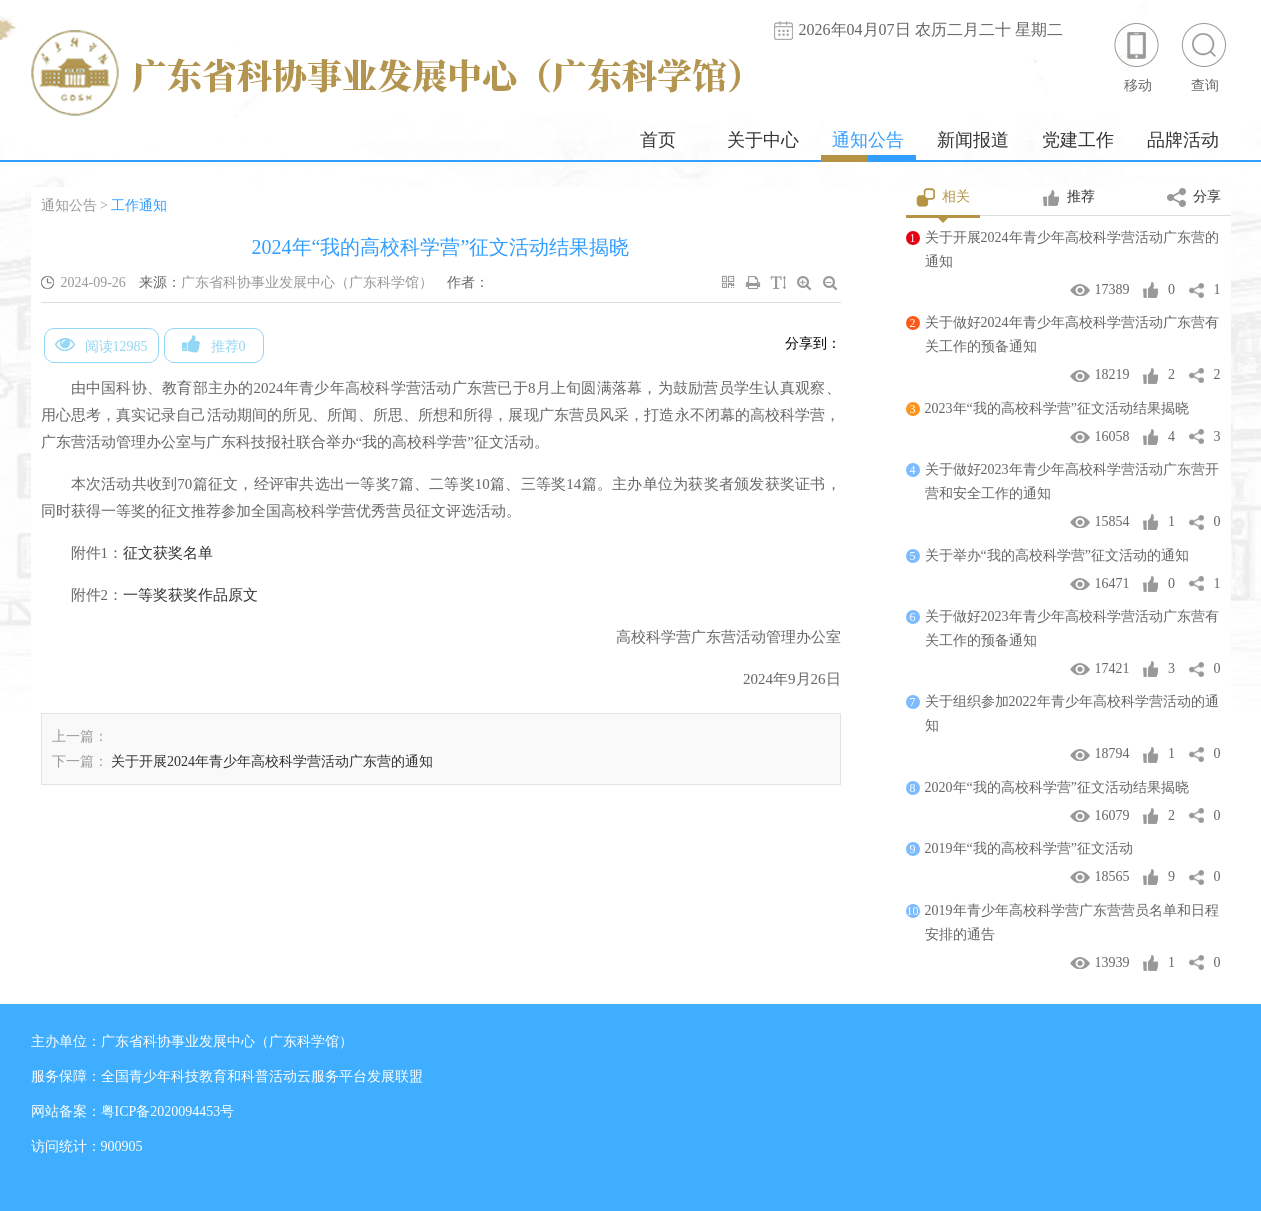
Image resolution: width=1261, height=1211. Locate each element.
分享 (1193, 198)
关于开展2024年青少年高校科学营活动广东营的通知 (272, 761)
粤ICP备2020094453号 (168, 1111)
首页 (658, 140)
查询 (1205, 56)
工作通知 (139, 205)
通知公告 (868, 140)
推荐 (1068, 198)
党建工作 (1078, 140)
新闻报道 (973, 140)
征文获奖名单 (168, 553)
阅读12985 (101, 344)
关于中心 (763, 140)
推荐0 (214, 344)
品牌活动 (1183, 140)
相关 (943, 198)
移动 (1138, 56)
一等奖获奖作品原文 (190, 595)
